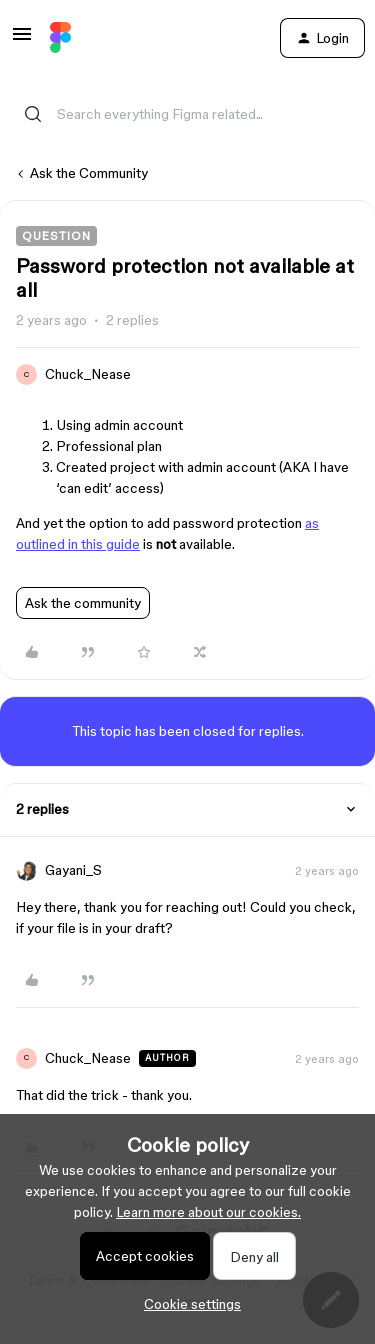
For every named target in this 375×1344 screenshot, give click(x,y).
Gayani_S (73, 870)
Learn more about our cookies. (208, 1212)
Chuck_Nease (88, 374)
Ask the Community (89, 173)
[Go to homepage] (60, 38)
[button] (22, 41)
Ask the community (83, 603)
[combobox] (187, 102)
